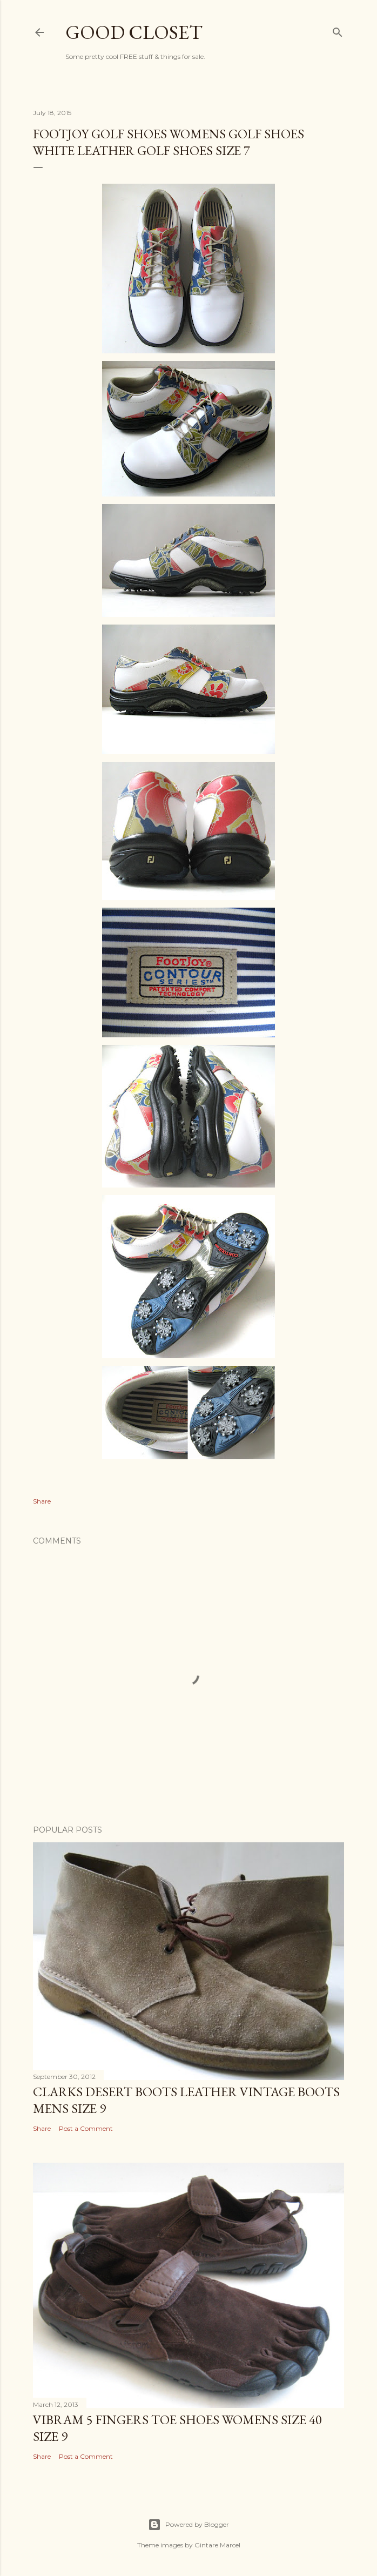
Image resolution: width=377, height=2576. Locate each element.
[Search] (337, 30)
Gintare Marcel (217, 2545)
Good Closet (134, 32)
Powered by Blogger (188, 2524)
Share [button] (42, 1501)
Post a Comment (86, 2128)
